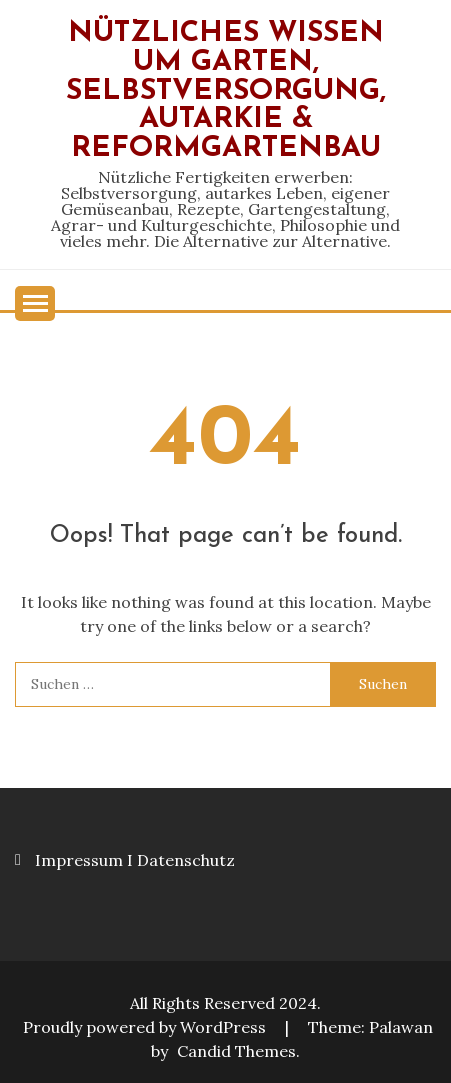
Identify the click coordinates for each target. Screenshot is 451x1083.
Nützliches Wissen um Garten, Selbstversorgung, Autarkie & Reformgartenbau (226, 91)
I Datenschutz (181, 860)
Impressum (79, 860)
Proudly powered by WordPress (146, 1027)
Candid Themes (236, 1051)
